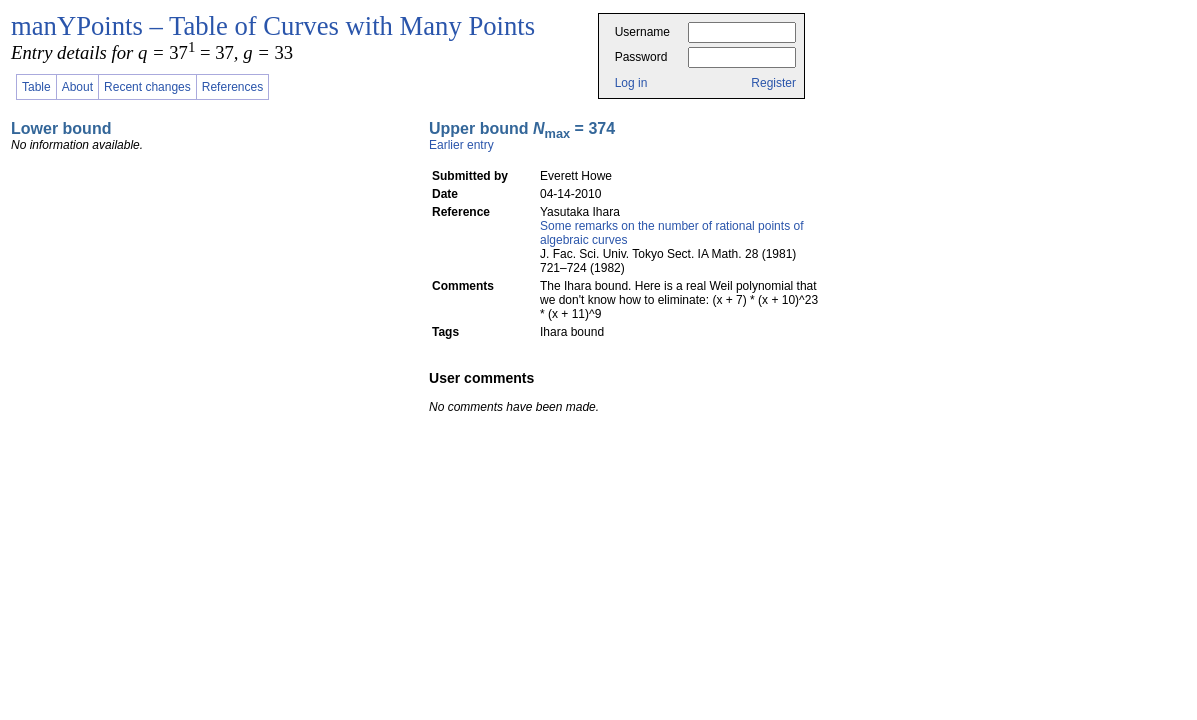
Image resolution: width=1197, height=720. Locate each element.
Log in (631, 83)
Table (36, 87)
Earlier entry (461, 145)
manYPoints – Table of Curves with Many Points (273, 26)
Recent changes (147, 87)
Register (773, 83)
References (232, 87)
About (77, 87)
